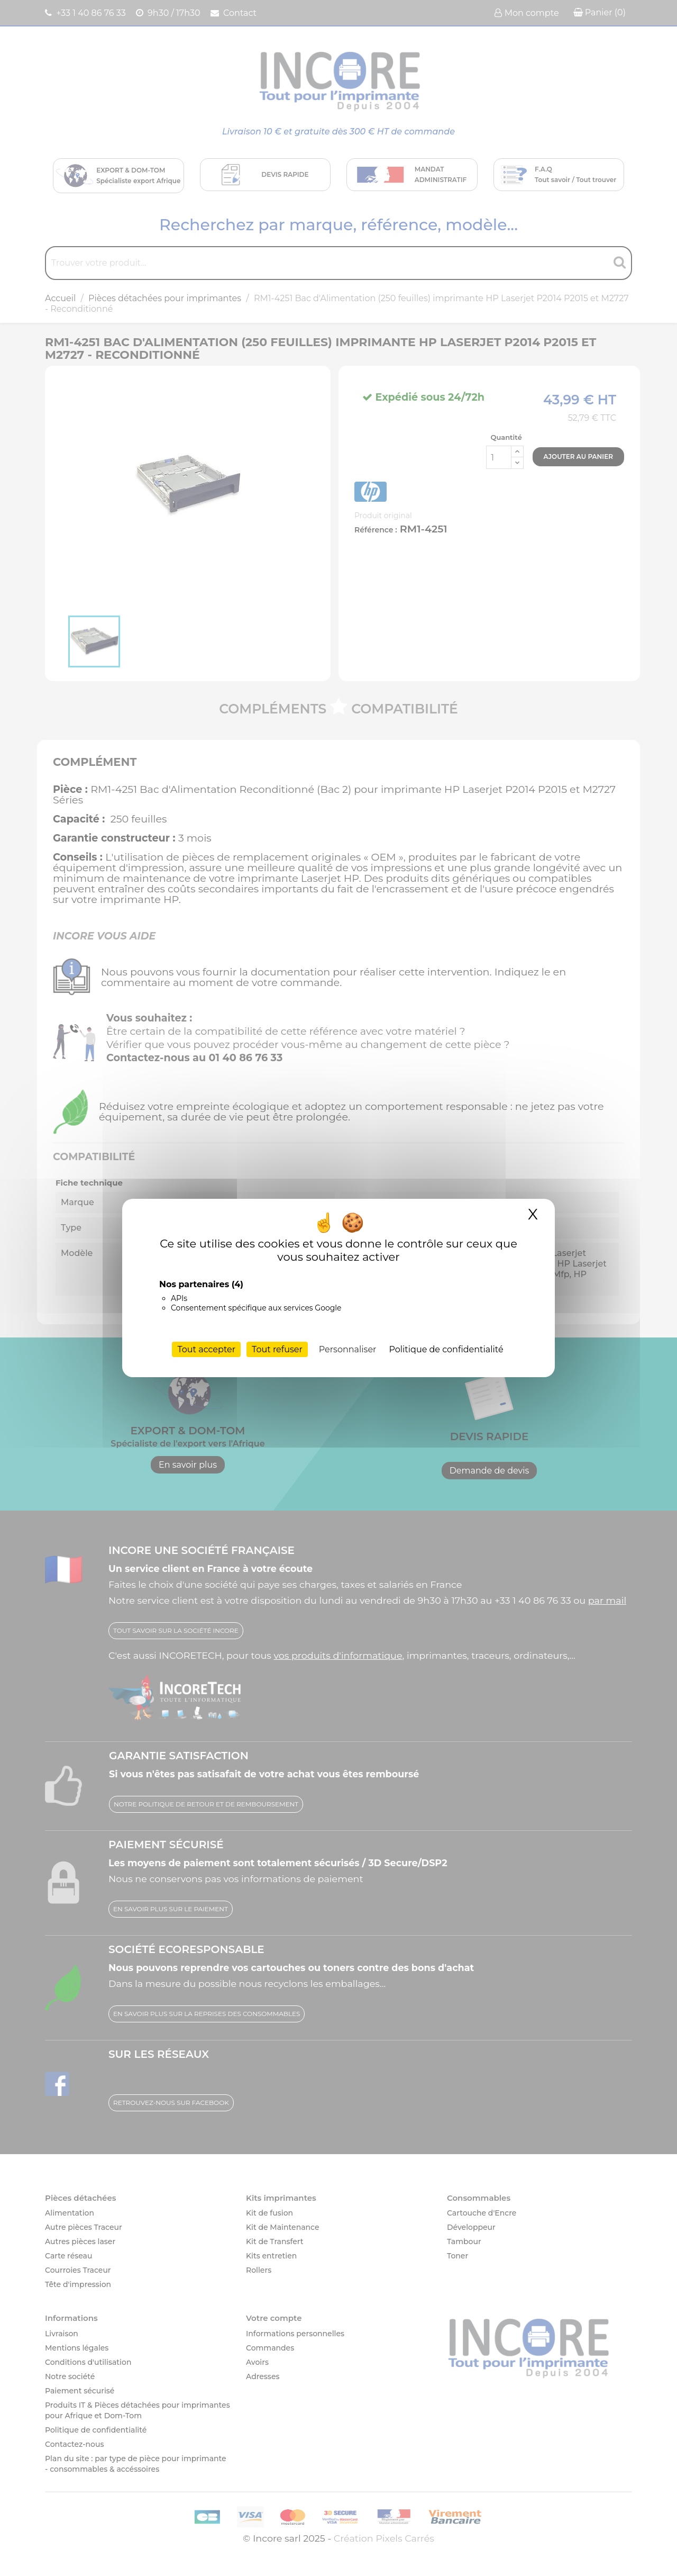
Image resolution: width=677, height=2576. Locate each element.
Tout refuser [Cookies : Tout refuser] (277, 1349)
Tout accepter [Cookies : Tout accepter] (206, 1349)
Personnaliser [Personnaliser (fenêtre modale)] (348, 1349)
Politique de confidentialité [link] (446, 1349)
